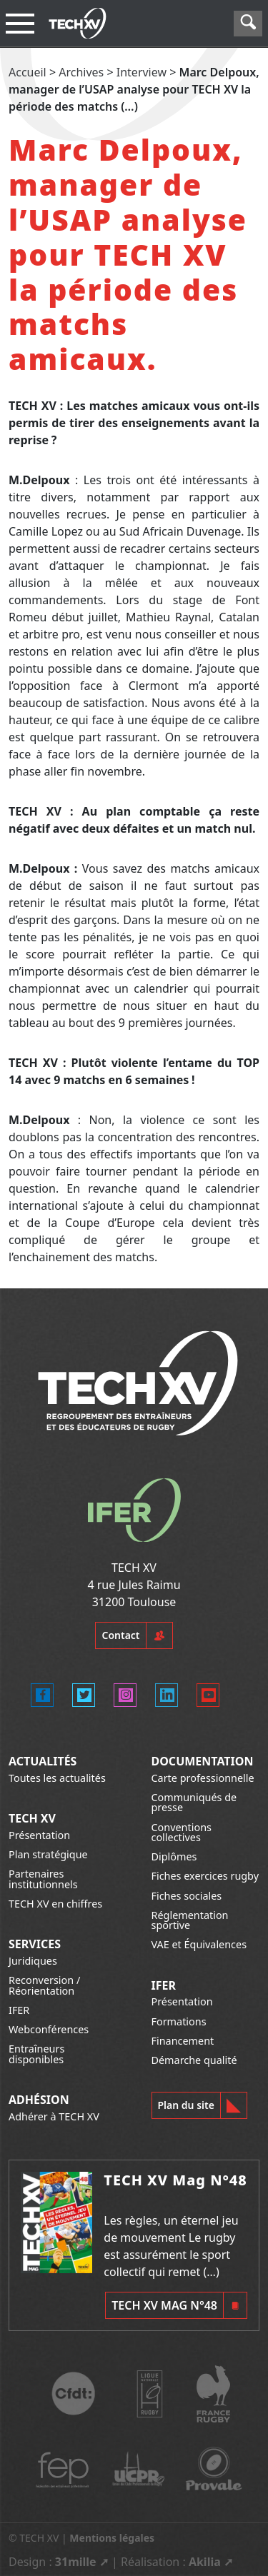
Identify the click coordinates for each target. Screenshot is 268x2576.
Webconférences (49, 2029)
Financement (183, 2041)
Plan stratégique (48, 1854)
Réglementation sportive (190, 1920)
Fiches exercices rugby (205, 1876)
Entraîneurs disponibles (36, 2053)
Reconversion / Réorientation (44, 1985)
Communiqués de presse (194, 1802)
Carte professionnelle (203, 1778)
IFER (19, 2010)
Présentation (39, 1835)
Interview (141, 72)
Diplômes (174, 1856)
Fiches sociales (187, 1896)
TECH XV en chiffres (55, 1903)
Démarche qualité (194, 2060)
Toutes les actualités (57, 1778)
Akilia (205, 2562)
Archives (81, 72)
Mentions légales (111, 2538)
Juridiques (33, 1961)
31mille (75, 2562)
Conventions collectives (182, 1832)
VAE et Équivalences (199, 1944)
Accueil (27, 72)
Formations (179, 2021)
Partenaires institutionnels (43, 1878)
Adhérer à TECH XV (54, 2116)
